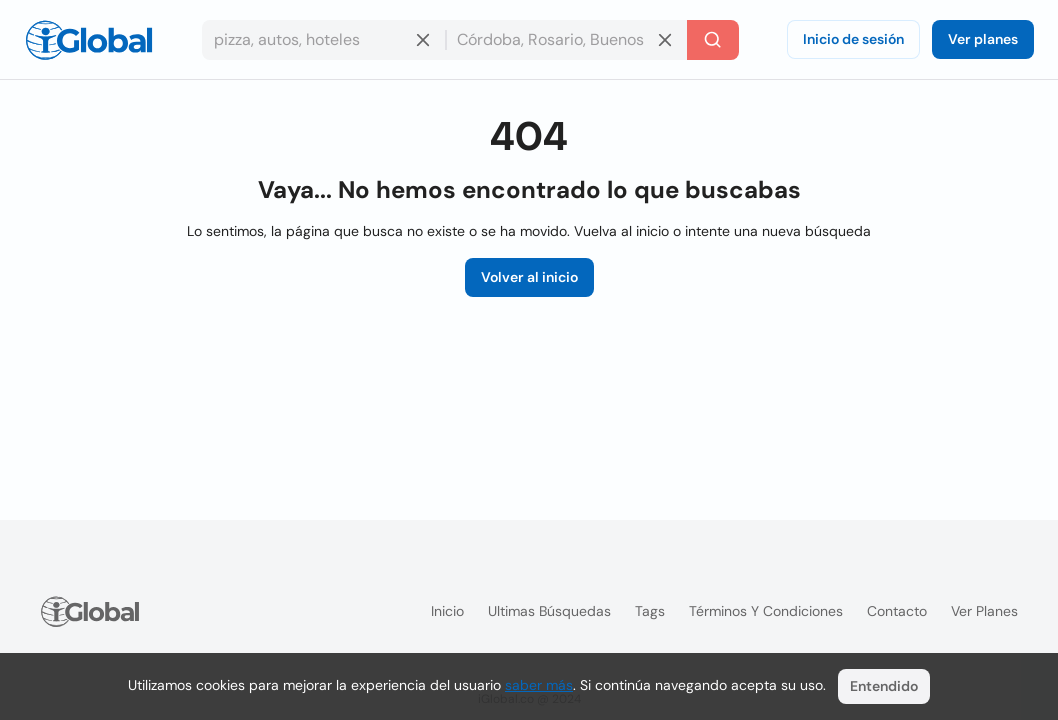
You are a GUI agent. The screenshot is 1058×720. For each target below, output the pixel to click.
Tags (650, 611)
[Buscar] (713, 40)
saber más (539, 685)
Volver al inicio (529, 277)
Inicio (447, 611)
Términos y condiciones (766, 611)
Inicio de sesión (853, 39)
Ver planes (983, 39)
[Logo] (89, 40)
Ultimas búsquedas (549, 611)
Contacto (897, 611)
